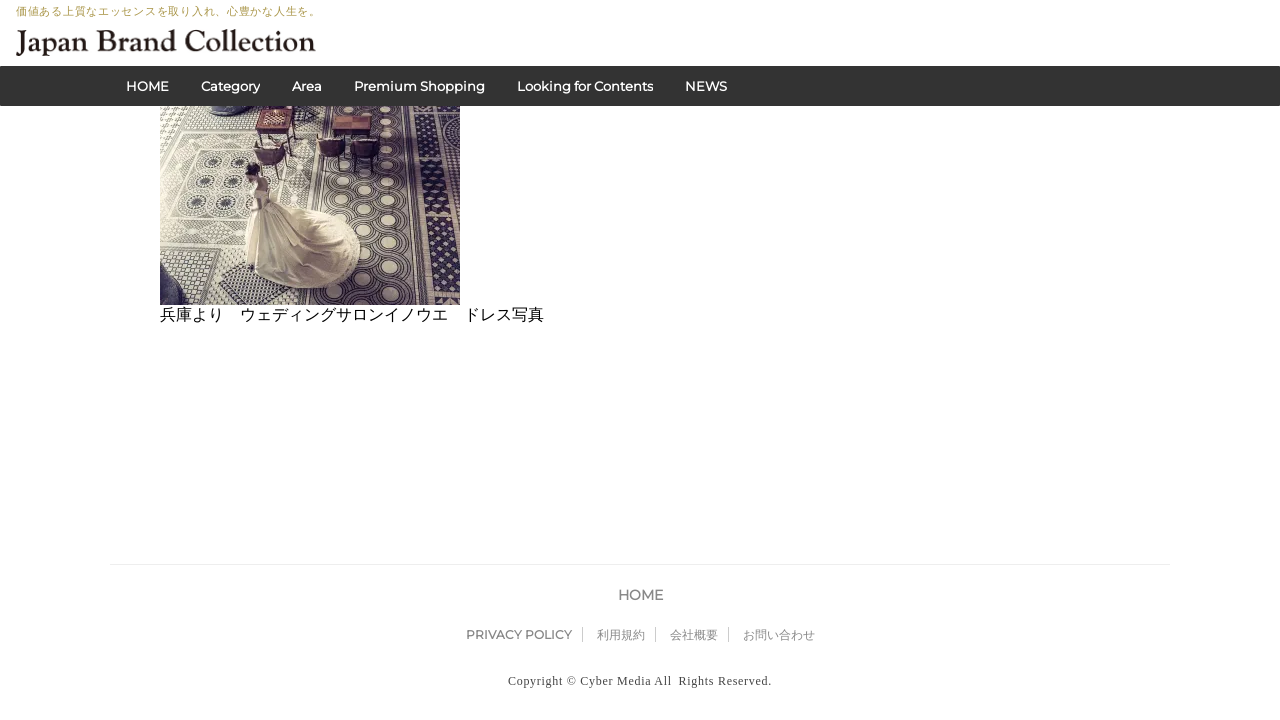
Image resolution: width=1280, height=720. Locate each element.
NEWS (706, 86)
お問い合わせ (779, 476)
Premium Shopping (419, 86)
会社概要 (694, 476)
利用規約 (621, 476)
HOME (147, 86)
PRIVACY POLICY (519, 476)
